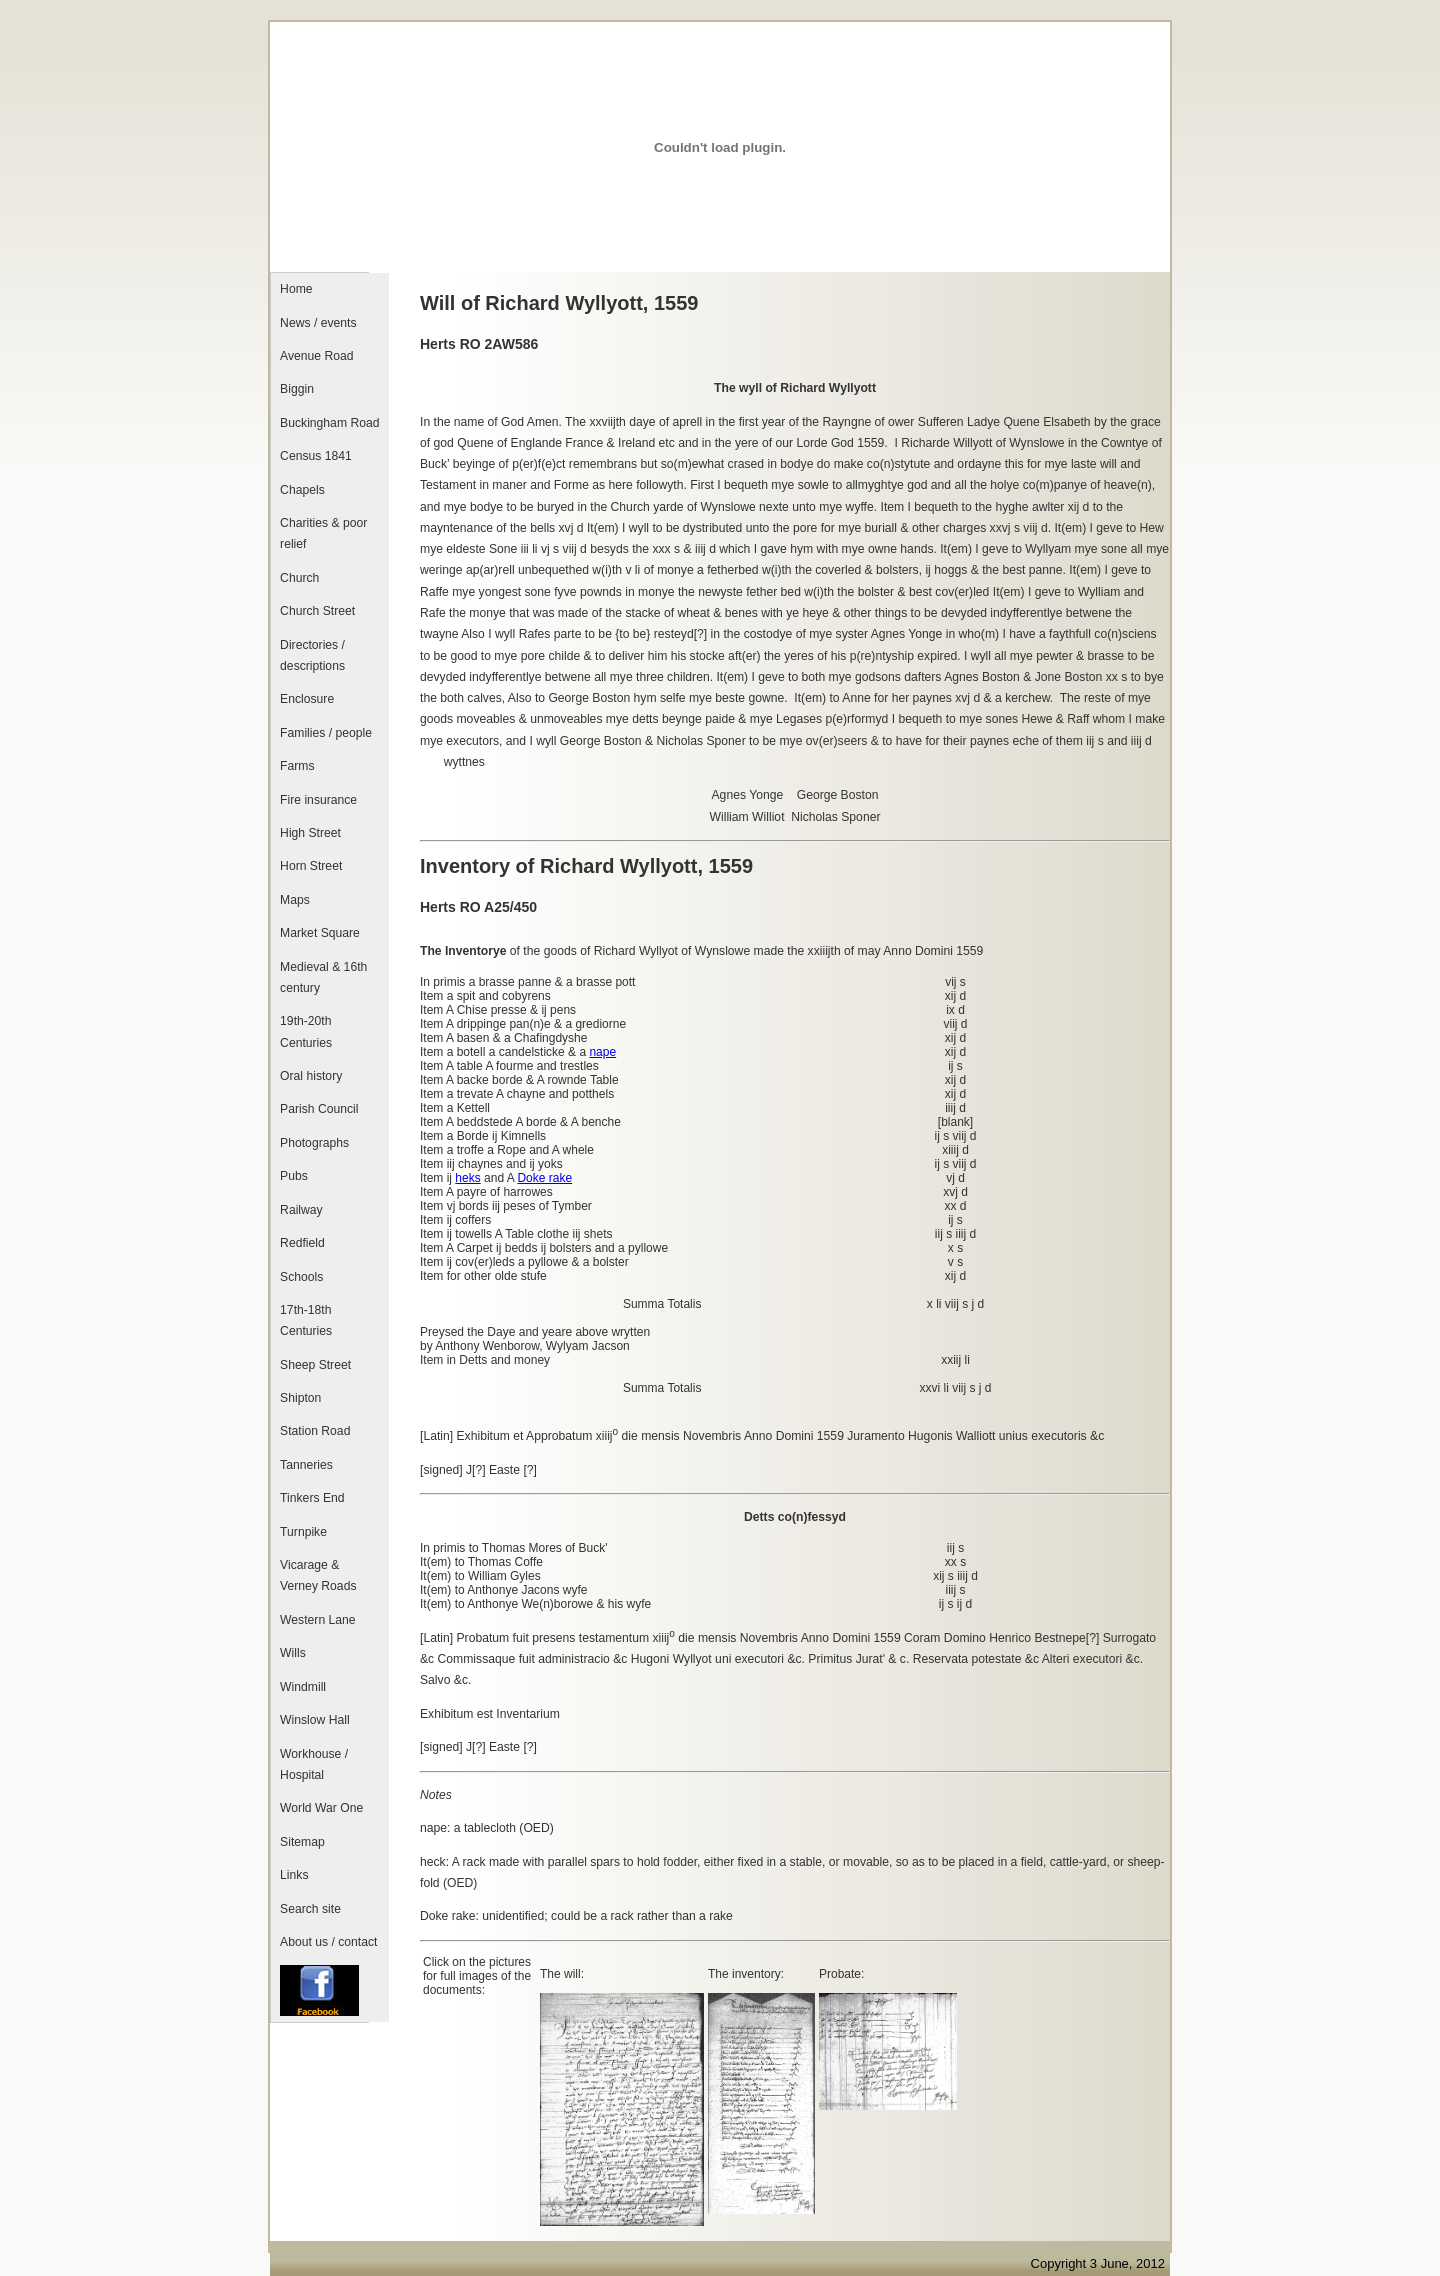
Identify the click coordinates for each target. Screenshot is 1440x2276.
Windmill (303, 1687)
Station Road (315, 1431)
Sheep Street (315, 1365)
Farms (297, 766)
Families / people (326, 733)
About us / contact (328, 1942)
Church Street (317, 611)
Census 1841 (316, 456)
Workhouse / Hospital (314, 1764)
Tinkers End (312, 1498)
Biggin (297, 389)
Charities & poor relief (323, 533)
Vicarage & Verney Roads (318, 1575)
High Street (310, 833)
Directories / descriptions (312, 655)
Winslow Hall (315, 1720)
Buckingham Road (329, 423)
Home (296, 289)
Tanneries (306, 1465)
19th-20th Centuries (306, 1031)
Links (294, 1875)
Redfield (302, 1243)
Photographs (314, 1143)
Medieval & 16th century (323, 977)
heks (467, 1178)
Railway (301, 1210)
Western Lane (317, 1620)
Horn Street (311, 866)
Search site (310, 1909)
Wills (293, 1653)
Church (299, 578)
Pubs (294, 1176)
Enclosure (307, 699)
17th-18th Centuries (306, 1320)
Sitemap (302, 1842)
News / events (318, 323)
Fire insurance (318, 800)
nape (602, 1052)
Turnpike (303, 1532)
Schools (301, 1277)
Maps (295, 900)
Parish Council (319, 1109)
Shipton (300, 1398)
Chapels (302, 490)
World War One (321, 1808)
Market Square (320, 933)
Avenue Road (316, 356)
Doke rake (544, 1178)
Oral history (311, 1076)
